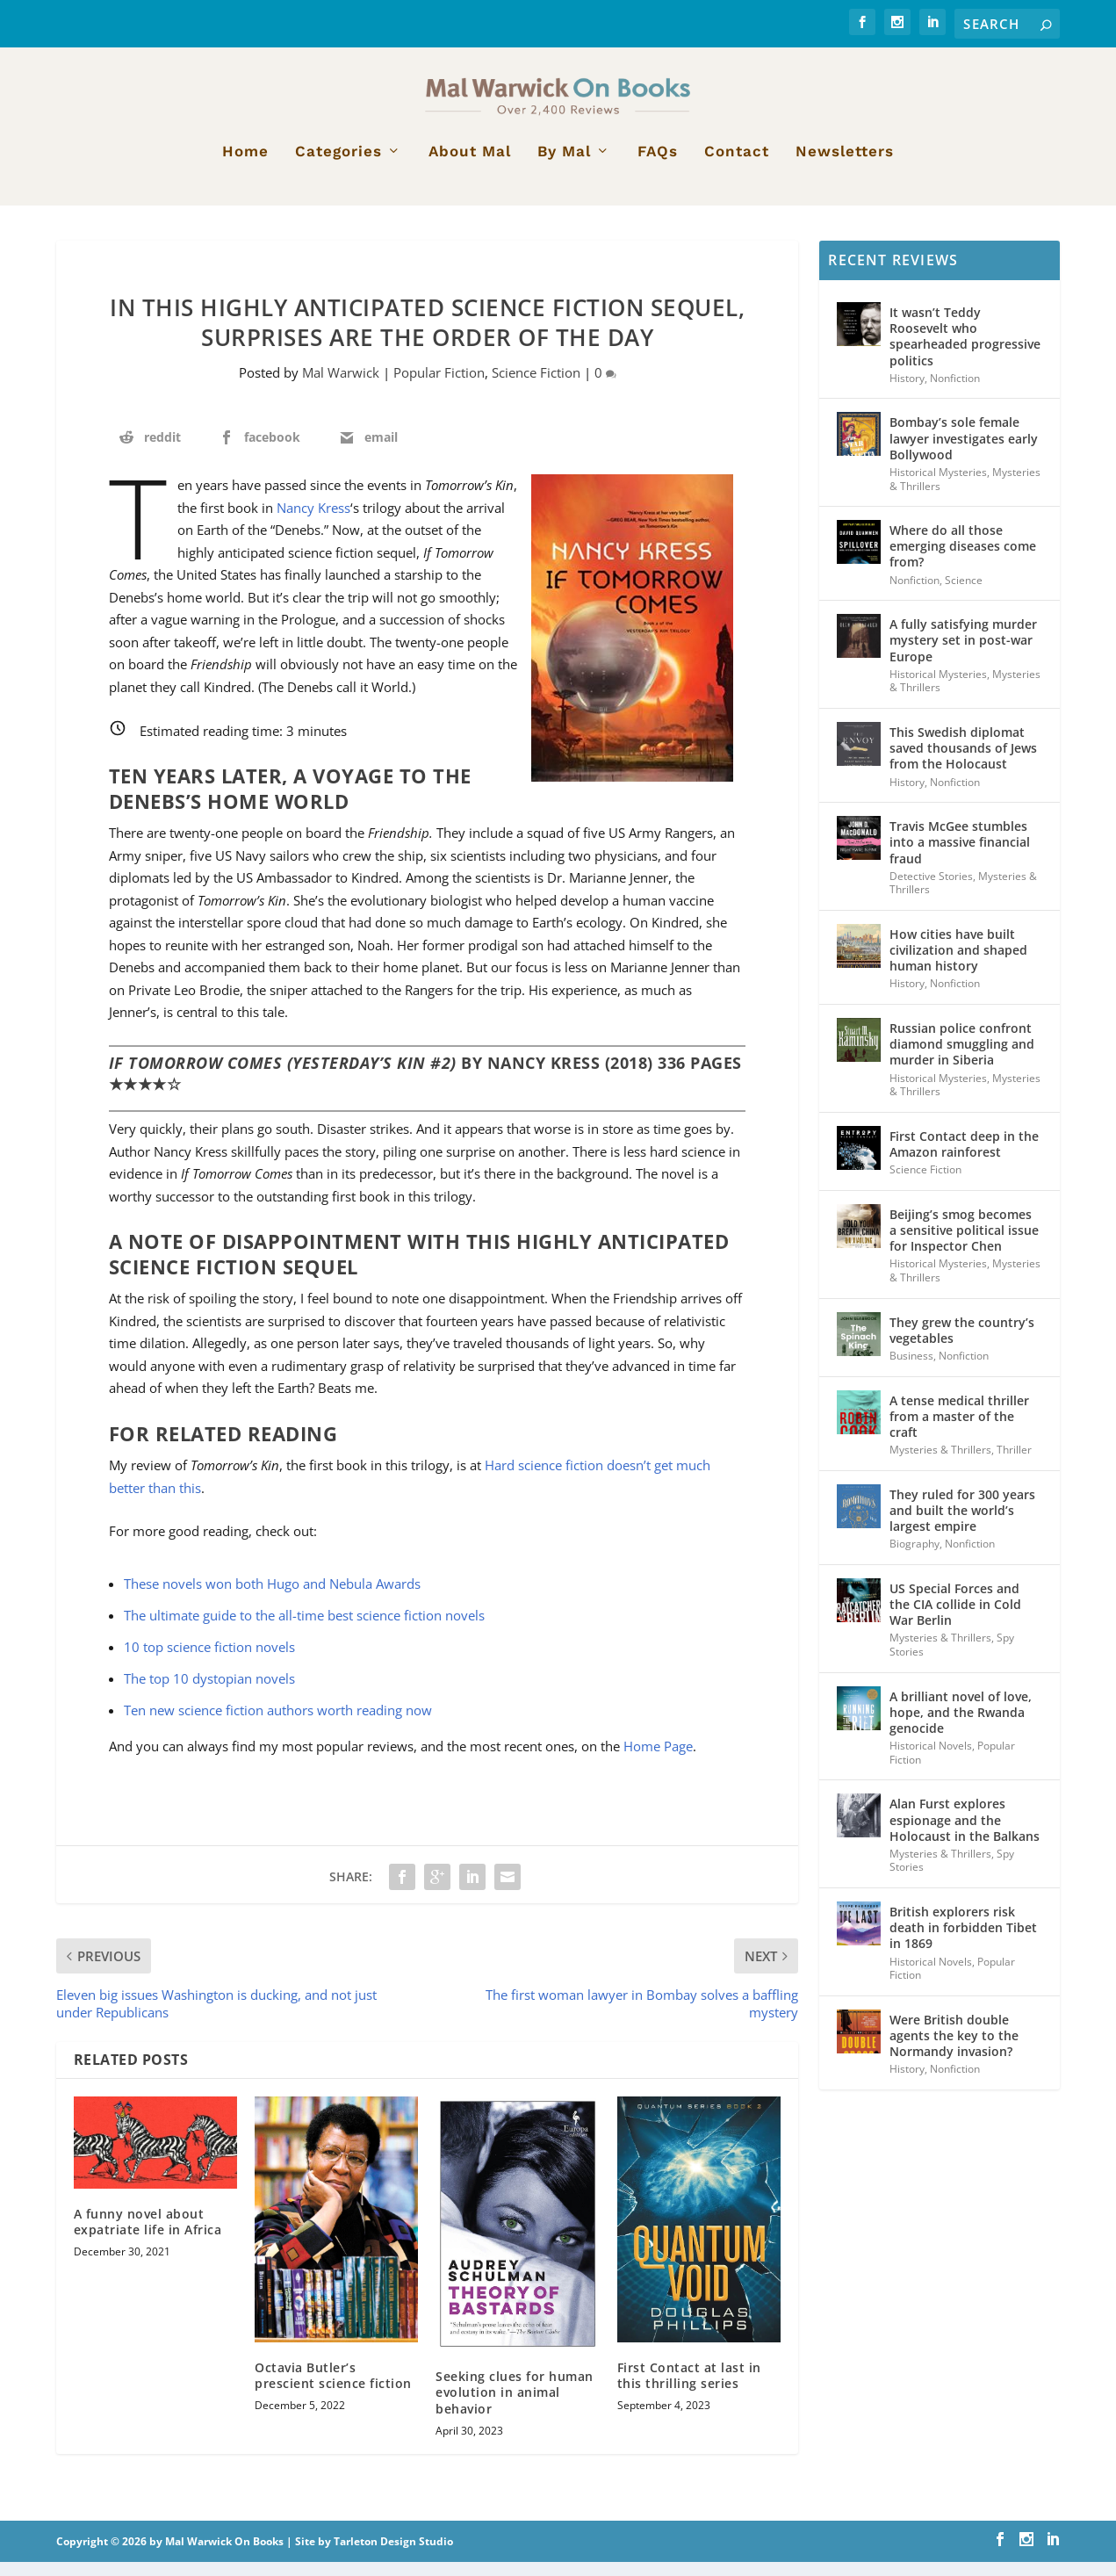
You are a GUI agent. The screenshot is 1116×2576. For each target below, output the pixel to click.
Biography (914, 1557)
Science (964, 594)
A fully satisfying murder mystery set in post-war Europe (963, 654)
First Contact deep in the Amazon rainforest (964, 1158)
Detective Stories (931, 890)
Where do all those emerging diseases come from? (962, 560)
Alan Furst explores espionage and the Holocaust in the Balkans (964, 1833)
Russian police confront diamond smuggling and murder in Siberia (961, 1058)
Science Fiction (536, 386)
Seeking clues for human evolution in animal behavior (515, 2406)
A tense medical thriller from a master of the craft (959, 1429)
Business (911, 1369)
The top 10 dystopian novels (209, 1692)
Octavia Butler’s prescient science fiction (333, 2389)
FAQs (657, 166)
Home (245, 166)
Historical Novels (930, 1759)
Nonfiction (955, 392)
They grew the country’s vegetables (961, 1344)
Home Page (658, 1760)
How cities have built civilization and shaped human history (958, 964)
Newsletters (845, 166)
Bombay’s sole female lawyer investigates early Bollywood (963, 452)
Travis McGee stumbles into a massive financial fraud (959, 856)
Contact (736, 166)
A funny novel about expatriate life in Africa (148, 2235)
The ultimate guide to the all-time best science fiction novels (304, 1629)
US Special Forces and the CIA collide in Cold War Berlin (955, 1618)
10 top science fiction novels (209, 1661)
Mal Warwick (340, 386)
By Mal (564, 166)
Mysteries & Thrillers (940, 1463)
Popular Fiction (439, 386)
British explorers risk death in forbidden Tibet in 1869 (963, 1941)
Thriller (1014, 1463)
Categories (338, 166)
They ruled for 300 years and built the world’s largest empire (962, 1524)
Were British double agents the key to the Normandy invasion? (954, 2049)
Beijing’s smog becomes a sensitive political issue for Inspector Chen (964, 1244)
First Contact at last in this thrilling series (689, 2389)
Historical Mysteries (938, 486)
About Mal (469, 166)
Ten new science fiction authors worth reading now (278, 1724)
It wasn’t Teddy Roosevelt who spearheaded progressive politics (964, 350)
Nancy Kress (313, 521)
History (907, 392)
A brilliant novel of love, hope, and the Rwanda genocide (960, 1726)
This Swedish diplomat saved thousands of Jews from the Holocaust (963, 762)
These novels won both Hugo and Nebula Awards (272, 1597)
